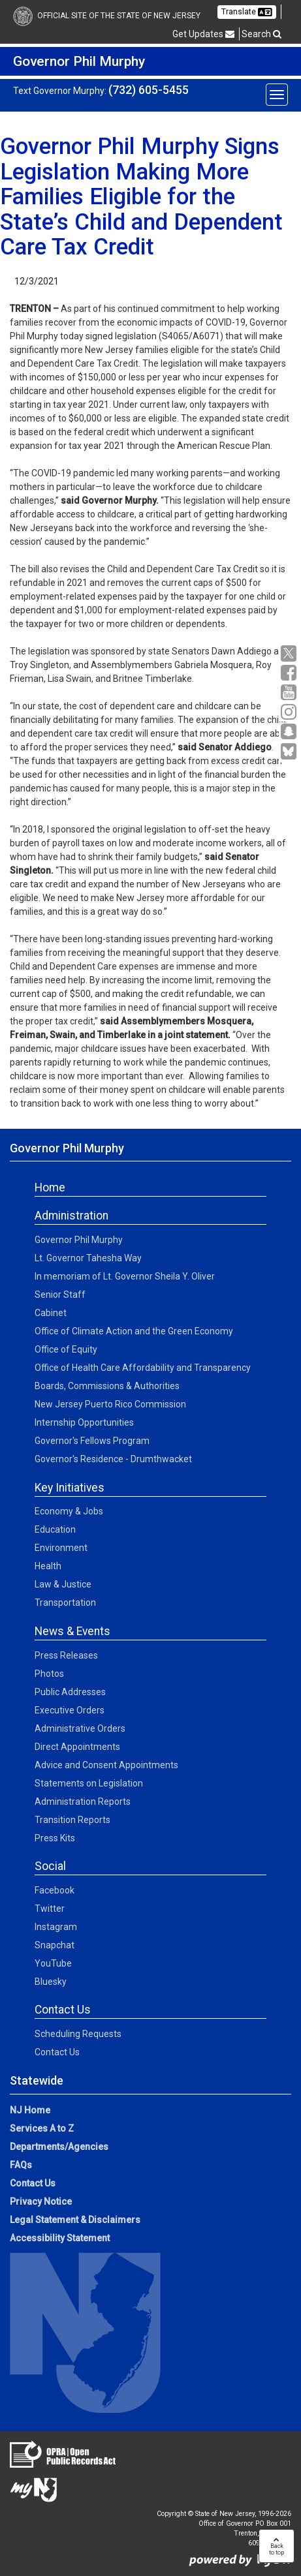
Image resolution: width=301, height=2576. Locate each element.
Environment (61, 1547)
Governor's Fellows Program (92, 1440)
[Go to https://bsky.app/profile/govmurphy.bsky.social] (290, 752)
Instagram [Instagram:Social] (56, 1927)
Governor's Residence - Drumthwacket (113, 1459)
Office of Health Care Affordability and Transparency (143, 1367)
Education (55, 1529)
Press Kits (55, 1838)
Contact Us (57, 2052)
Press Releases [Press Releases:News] (66, 1655)
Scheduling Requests (78, 2034)
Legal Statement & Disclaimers (75, 2220)
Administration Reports (83, 1801)
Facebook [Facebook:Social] (54, 1890)
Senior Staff (60, 1294)
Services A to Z (42, 2128)
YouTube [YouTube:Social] (53, 1963)
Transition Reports (72, 1820)
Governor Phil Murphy (79, 1239)
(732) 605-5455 (148, 90)
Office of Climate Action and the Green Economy (134, 1331)
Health (48, 1566)
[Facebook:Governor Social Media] (290, 673)
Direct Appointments (77, 1746)
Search (261, 34)
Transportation (65, 1602)
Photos (49, 1673)
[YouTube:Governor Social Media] (290, 692)
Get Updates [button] (203, 34)
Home (50, 1187)
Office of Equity (66, 1349)
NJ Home (30, 2110)
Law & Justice (63, 1584)
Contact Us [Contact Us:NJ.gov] (32, 2183)
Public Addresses (70, 1692)
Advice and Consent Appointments (106, 1765)
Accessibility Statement (60, 2238)
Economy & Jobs (69, 1511)
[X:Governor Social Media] (290, 653)
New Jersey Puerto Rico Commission (110, 1404)
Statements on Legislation (89, 1783)
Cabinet (51, 1313)
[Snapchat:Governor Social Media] (290, 731)
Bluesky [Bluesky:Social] (51, 1981)
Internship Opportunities (84, 1422)
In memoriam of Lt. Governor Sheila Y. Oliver (125, 1276)
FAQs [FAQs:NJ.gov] (21, 2165)
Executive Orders (69, 1710)
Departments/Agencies (59, 2146)
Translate (246, 11)
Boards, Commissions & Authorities (107, 1386)
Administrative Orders (80, 1728)
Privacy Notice (41, 2201)
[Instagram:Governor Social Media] (290, 712)
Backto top (276, 2546)
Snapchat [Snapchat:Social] (54, 1945)
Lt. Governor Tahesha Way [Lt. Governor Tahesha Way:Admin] (88, 1258)
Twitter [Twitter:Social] (50, 1908)
